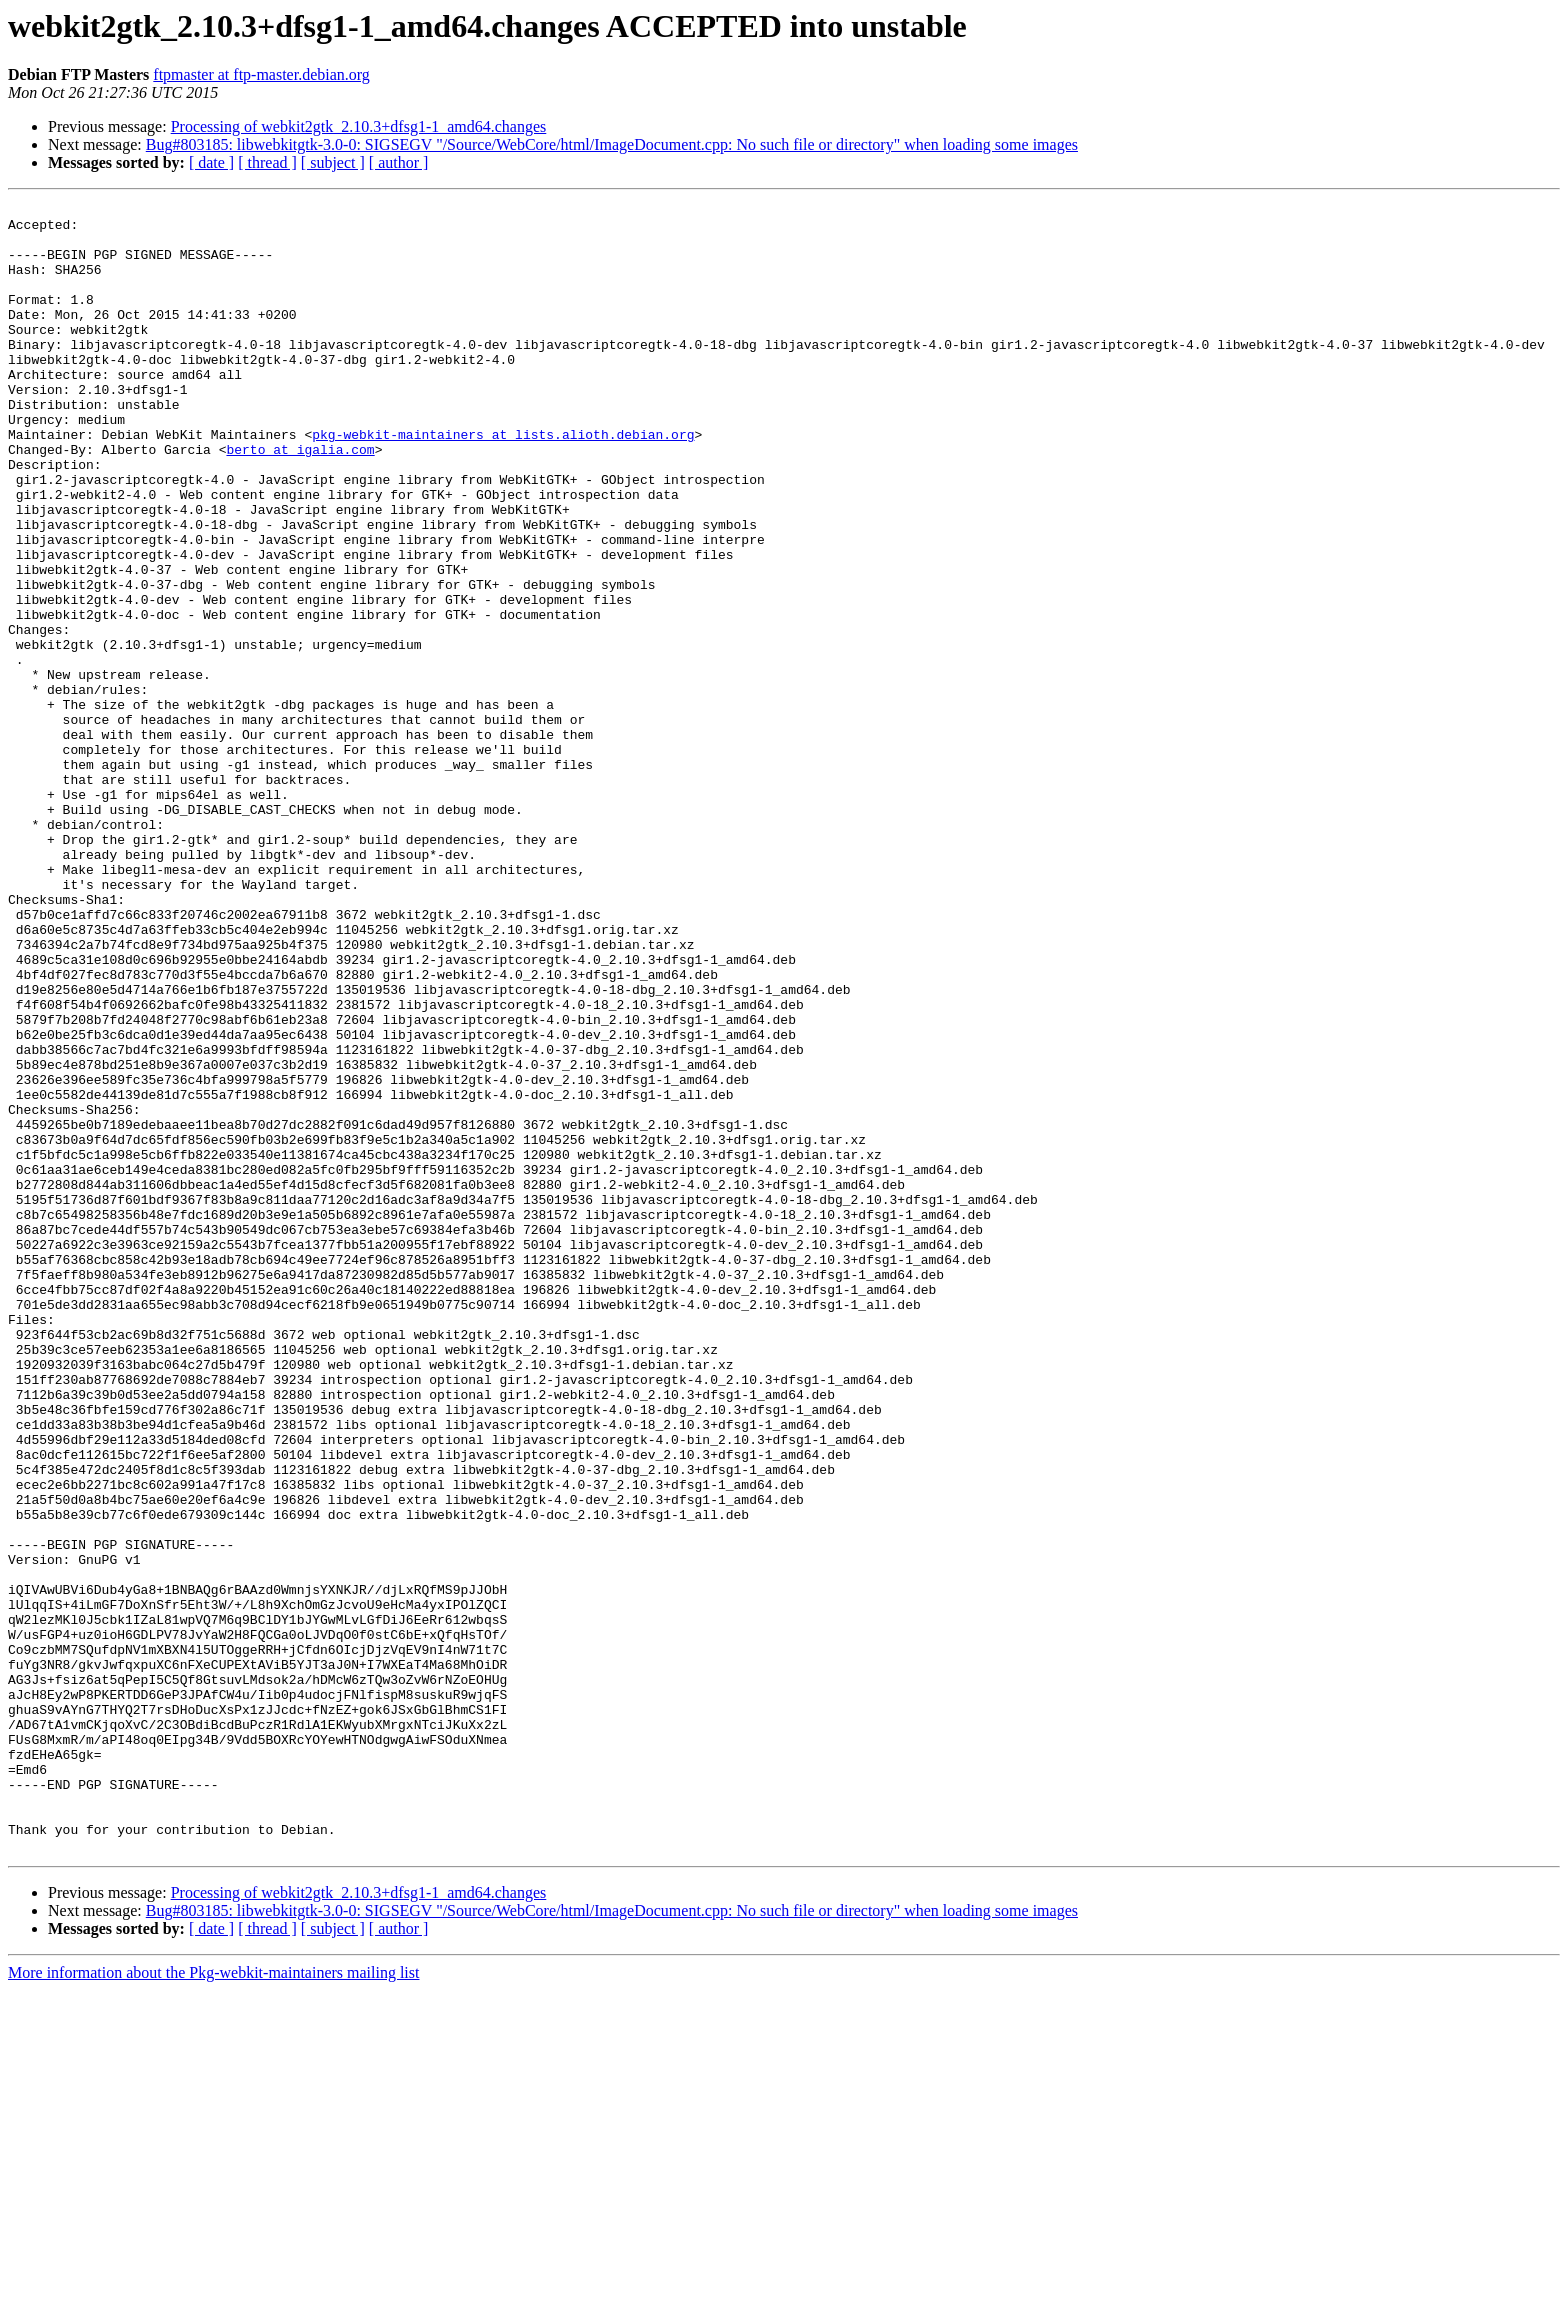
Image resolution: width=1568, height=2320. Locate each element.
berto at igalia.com (300, 500)
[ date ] (211, 162)
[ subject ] (333, 162)
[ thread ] (267, 162)
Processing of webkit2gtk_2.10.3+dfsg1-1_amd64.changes (359, 126)
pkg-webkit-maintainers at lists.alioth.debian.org (503, 482)
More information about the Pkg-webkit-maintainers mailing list (213, 2302)
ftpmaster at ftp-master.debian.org (261, 74)
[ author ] (399, 162)
